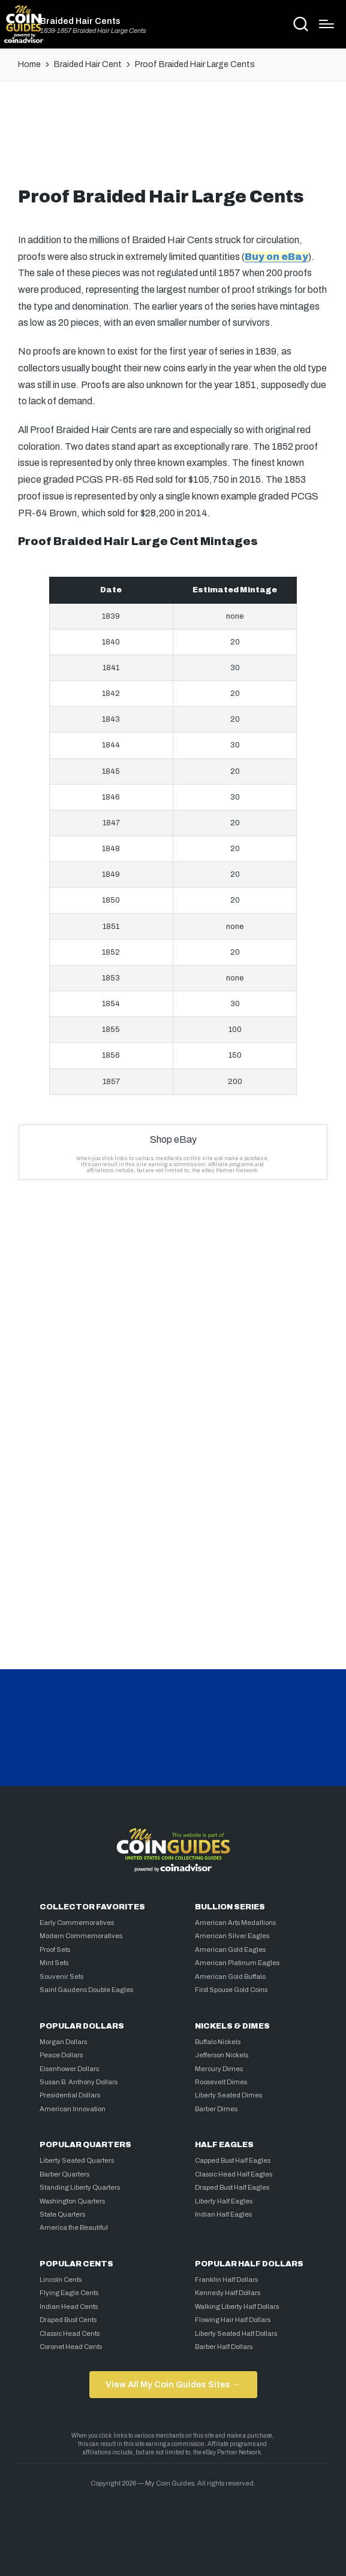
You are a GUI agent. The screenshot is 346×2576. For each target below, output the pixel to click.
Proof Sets (55, 1949)
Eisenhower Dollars (69, 2068)
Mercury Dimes (219, 2068)
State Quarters (62, 2214)
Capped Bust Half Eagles (232, 2160)
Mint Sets (54, 1962)
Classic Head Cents (70, 2333)
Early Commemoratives (77, 1922)
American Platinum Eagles (237, 1962)
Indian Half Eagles (223, 2214)
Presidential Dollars (70, 2095)
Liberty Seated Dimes (228, 2095)
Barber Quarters (64, 2174)
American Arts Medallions (235, 1922)
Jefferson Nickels (221, 2055)
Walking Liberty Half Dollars (237, 2306)
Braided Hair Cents (80, 21)
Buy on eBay (276, 257)
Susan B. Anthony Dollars (79, 2081)
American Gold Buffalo (230, 1976)
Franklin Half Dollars (226, 2279)
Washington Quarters (72, 2201)
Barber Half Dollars (223, 2346)
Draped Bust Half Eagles (232, 2187)
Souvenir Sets (61, 1976)
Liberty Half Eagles (223, 2201)
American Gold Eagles (230, 1949)
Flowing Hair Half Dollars (232, 2319)
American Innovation (73, 2108)
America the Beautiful (74, 2227)
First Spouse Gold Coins (231, 1989)
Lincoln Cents (61, 2279)
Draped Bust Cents (68, 2319)
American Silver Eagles (232, 1935)
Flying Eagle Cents (69, 2292)
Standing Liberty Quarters (80, 2187)
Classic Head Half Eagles (233, 2174)
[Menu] (326, 24)
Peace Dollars (61, 2055)
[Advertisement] (173, 139)
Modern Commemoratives (81, 1935)
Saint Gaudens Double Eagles (86, 1989)
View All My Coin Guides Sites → (173, 2384)
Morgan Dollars (63, 2041)
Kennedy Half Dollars (227, 2292)
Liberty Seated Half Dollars (236, 2333)
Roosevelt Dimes (221, 2081)
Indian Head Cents (69, 2306)
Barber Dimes (216, 2108)
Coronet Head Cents (71, 2346)
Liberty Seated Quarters (77, 2160)
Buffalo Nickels (217, 2041)
